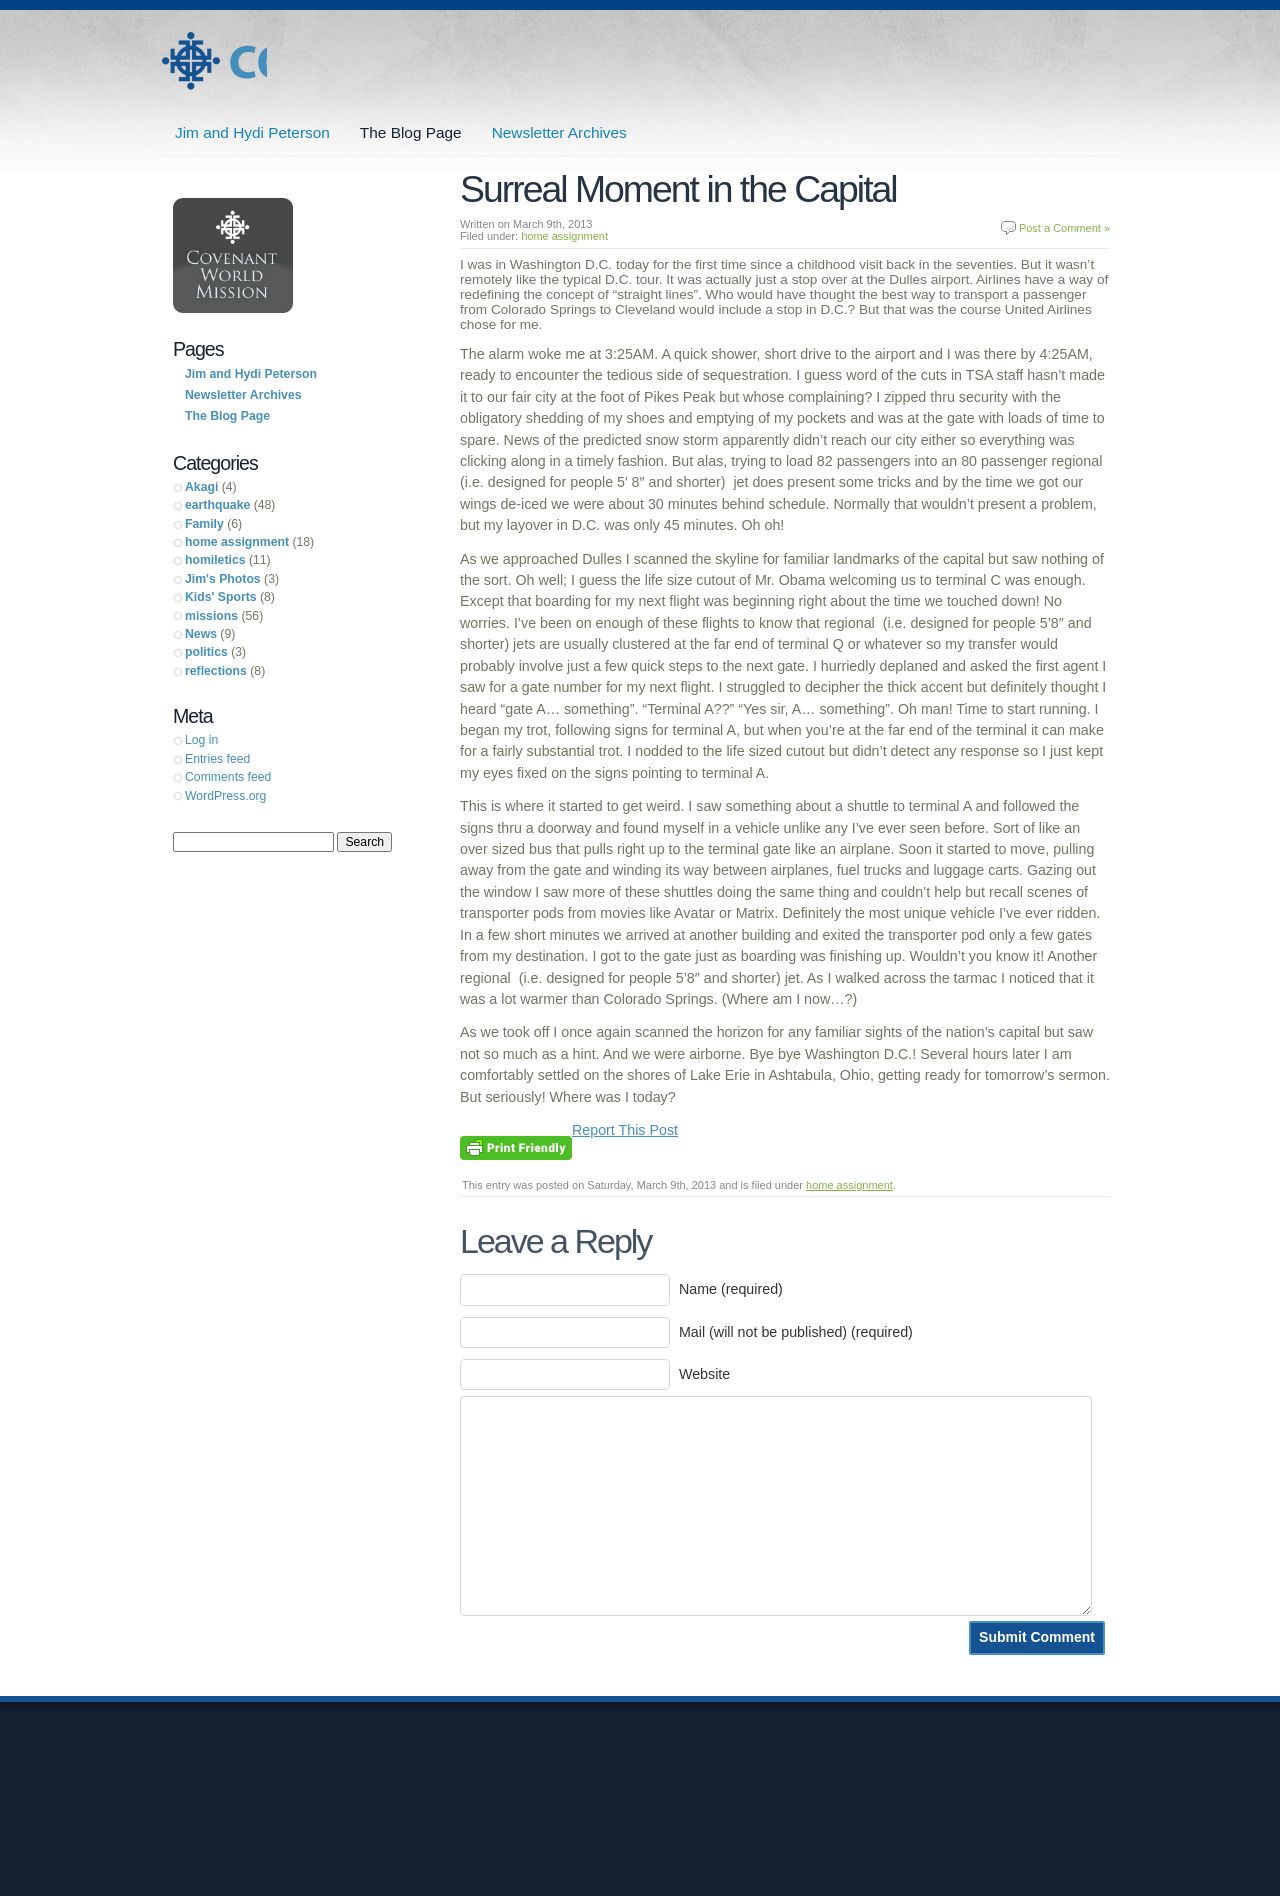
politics (206, 652)
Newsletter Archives (559, 132)
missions (211, 616)
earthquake (217, 505)
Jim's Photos (223, 579)
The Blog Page (411, 132)
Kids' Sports (221, 597)
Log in (201, 740)
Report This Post (625, 1130)
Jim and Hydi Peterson (213, 61)
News (201, 634)
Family (204, 524)
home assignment (564, 236)
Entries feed (217, 759)
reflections (216, 671)
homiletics (215, 560)
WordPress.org (225, 796)
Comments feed (228, 777)
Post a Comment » (1064, 228)
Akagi (201, 487)
